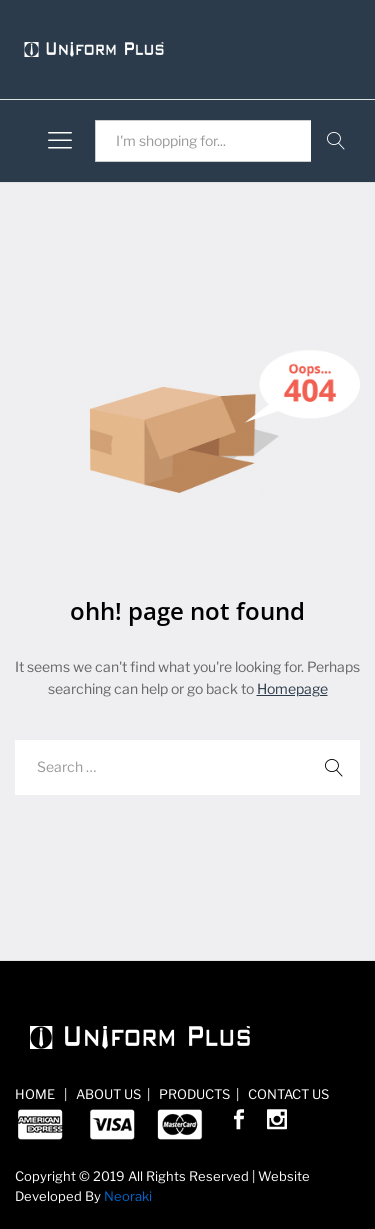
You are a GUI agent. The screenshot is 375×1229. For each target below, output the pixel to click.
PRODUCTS (193, 1094)
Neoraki (128, 1196)
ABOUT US (107, 1094)
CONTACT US (287, 1094)
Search (335, 141)
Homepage (292, 688)
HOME (36, 1094)
